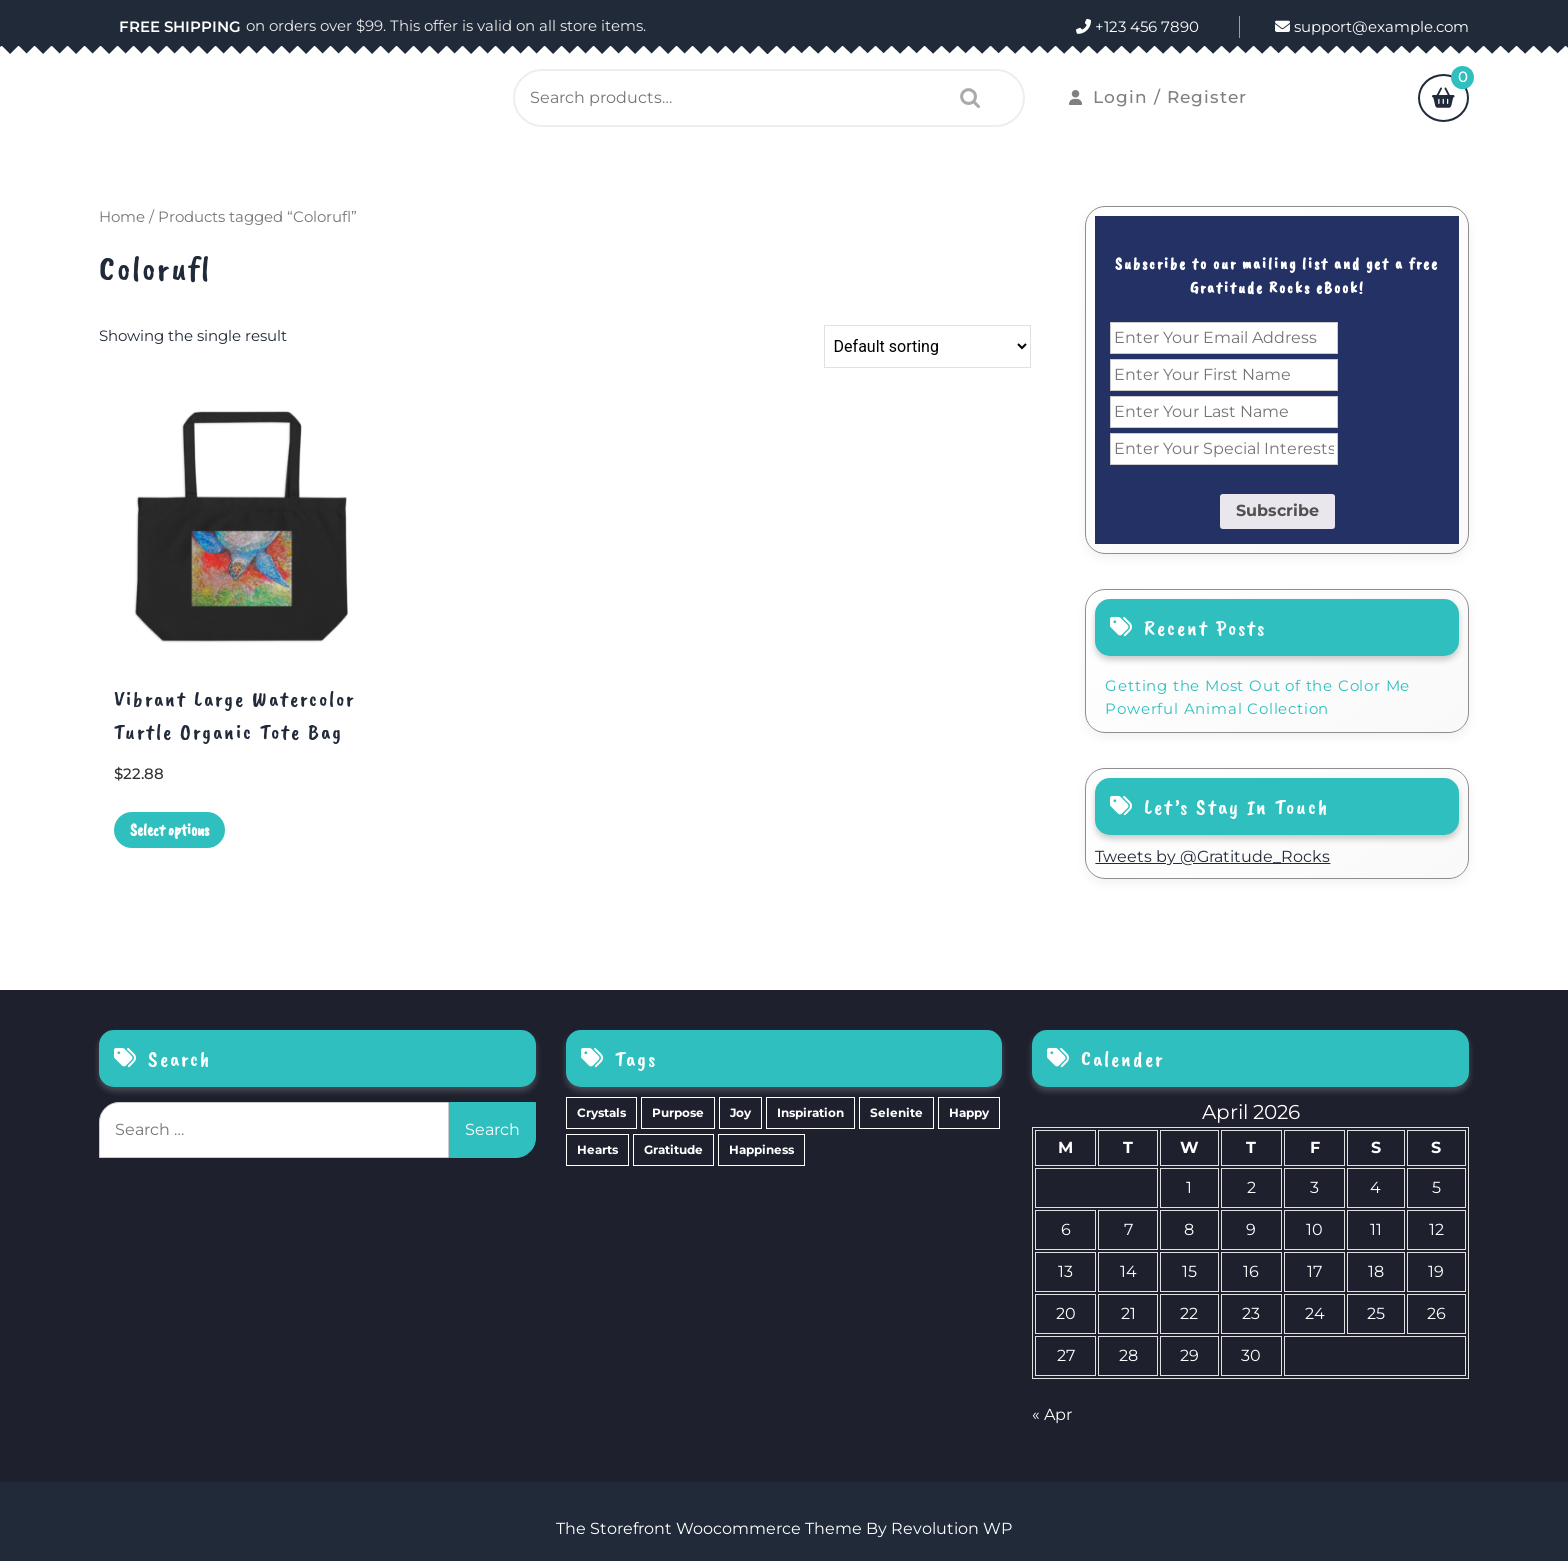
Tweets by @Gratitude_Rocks (1212, 856)
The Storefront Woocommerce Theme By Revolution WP (784, 1528)
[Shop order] (927, 346)
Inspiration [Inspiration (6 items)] (810, 1112)
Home (122, 217)
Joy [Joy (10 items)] (740, 1112)
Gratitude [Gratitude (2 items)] (673, 1149)
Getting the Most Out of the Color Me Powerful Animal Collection (1257, 697)
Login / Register (1158, 97)
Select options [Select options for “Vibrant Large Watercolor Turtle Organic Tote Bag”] (169, 830)
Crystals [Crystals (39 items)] (601, 1112)
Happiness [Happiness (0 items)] (761, 1149)
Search (965, 98)
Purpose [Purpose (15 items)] (678, 1112)
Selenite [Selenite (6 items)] (896, 1112)
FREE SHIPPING (180, 26)
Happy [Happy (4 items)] (969, 1112)
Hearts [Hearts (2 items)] (597, 1149)
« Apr (1052, 1414)
